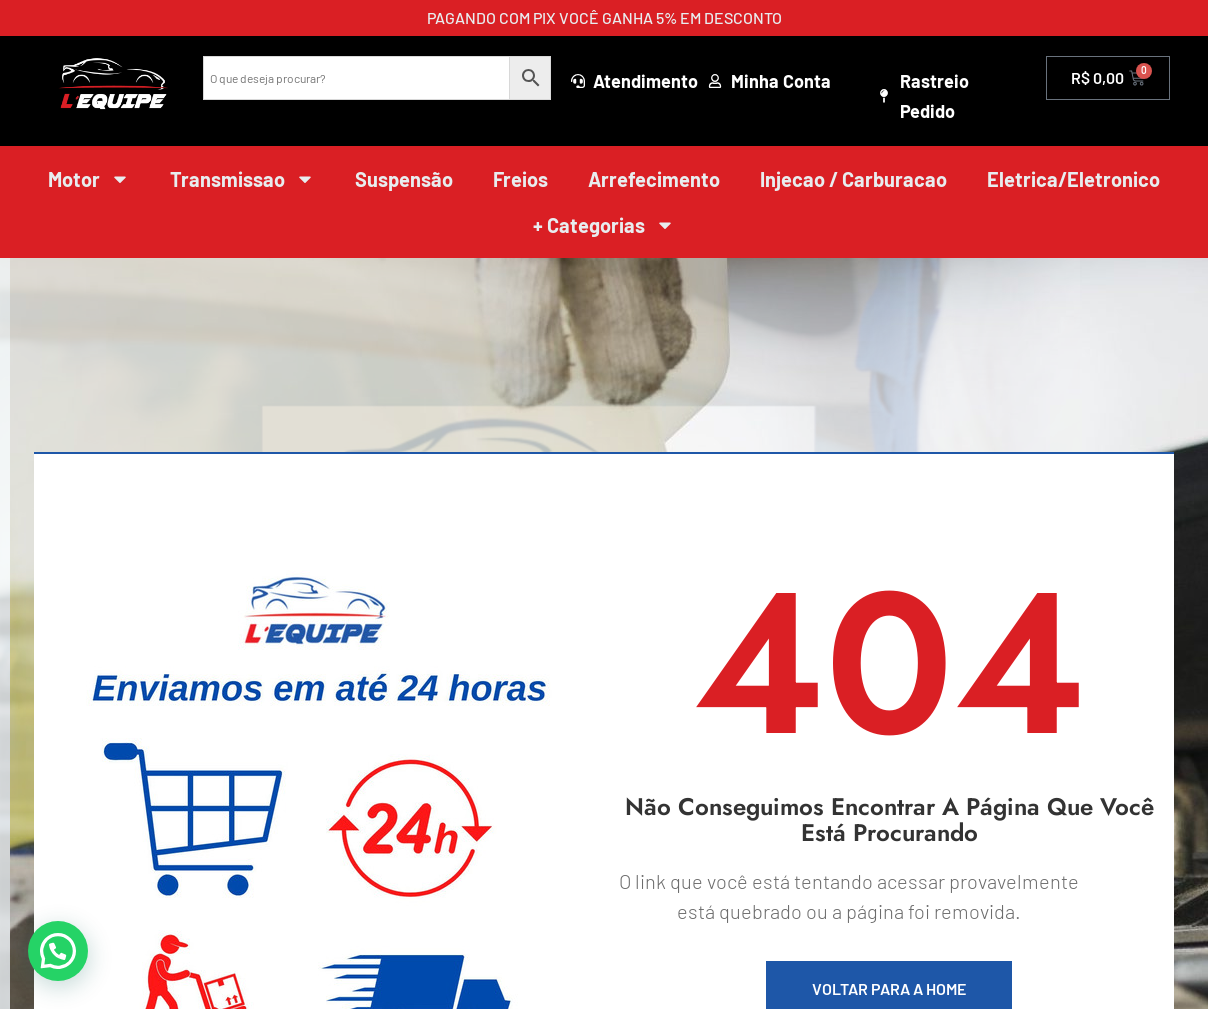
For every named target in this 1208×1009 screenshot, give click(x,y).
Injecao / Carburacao (853, 179)
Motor (89, 179)
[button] (58, 951)
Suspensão (404, 179)
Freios (520, 179)
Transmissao (242, 179)
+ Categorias (604, 225)
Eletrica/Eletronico (1073, 179)
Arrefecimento (654, 179)
